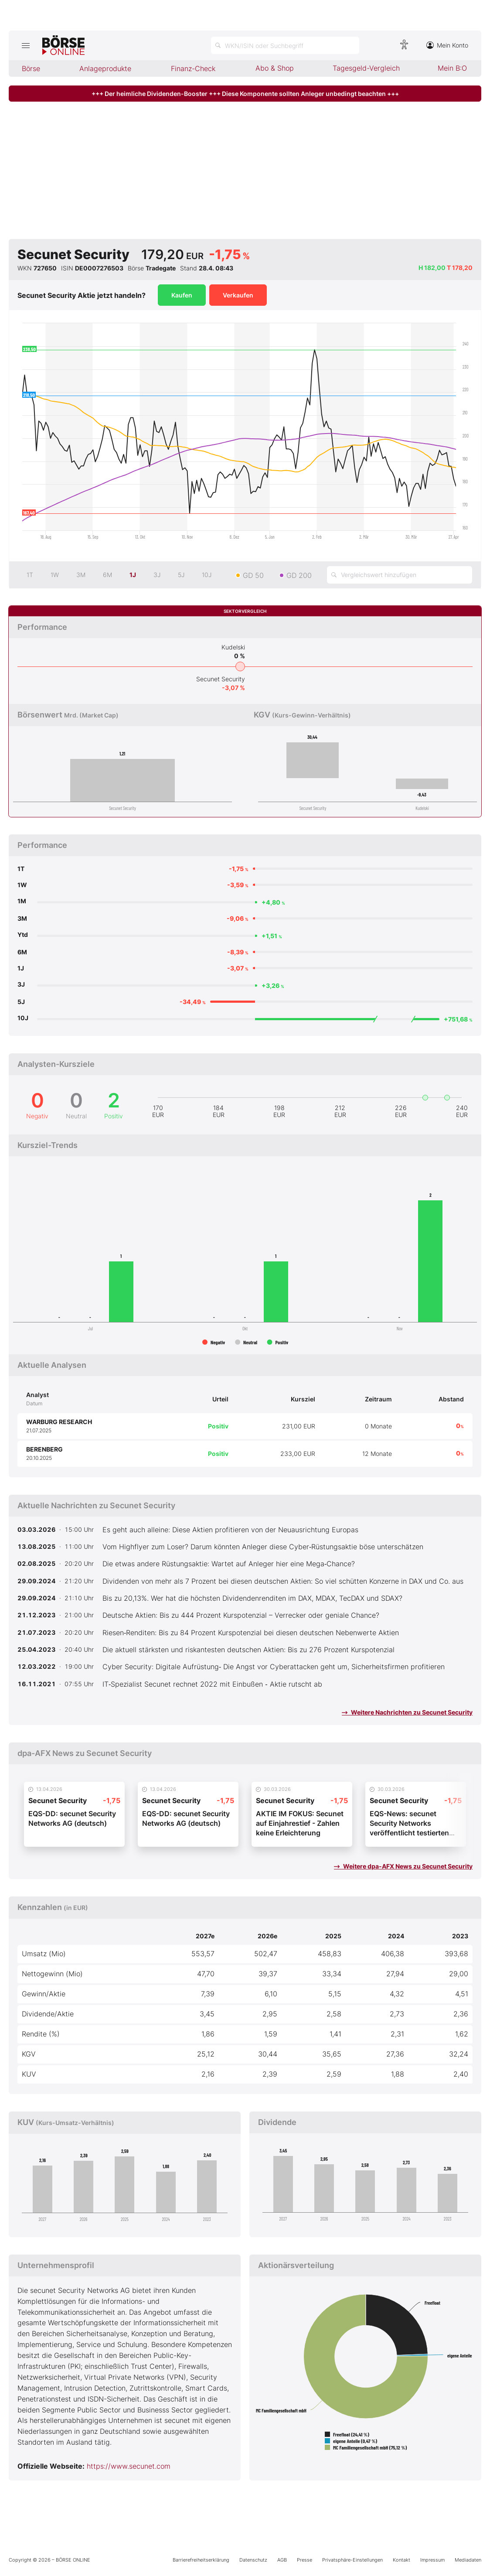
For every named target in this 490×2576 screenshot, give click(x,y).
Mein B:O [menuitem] (452, 68)
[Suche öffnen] (285, 45)
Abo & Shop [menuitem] (274, 68)
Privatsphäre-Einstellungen (352, 2560)
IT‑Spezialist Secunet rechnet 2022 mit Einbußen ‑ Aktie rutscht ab (212, 1684)
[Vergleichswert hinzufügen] (399, 575)
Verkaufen (238, 295)
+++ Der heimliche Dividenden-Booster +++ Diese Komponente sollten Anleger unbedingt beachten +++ (245, 93)
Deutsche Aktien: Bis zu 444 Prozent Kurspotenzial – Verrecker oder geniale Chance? (240, 1615)
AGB (282, 2560)
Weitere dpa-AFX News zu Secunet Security (403, 1866)
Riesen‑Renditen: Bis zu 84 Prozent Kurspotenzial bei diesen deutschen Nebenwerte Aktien (250, 1632)
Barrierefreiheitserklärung (201, 2560)
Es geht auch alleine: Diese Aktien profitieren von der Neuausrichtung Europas (230, 1529)
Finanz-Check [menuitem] (193, 68)
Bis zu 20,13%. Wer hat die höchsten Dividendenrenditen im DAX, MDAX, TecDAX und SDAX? (252, 1598)
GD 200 (299, 575)
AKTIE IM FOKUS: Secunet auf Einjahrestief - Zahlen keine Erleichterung (300, 1823)
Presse (304, 2560)
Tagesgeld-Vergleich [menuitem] (366, 68)
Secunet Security (220, 679)
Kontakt (401, 2560)
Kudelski (233, 647)
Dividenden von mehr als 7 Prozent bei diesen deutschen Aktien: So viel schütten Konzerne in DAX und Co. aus (282, 1581)
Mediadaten (468, 2560)
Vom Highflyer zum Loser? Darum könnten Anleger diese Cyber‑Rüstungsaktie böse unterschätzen (262, 1546)
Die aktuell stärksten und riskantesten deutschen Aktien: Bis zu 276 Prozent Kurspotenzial (248, 1649)
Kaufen (181, 295)
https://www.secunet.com (128, 2466)
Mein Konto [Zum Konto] (447, 45)
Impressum (432, 2560)
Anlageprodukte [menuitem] (105, 68)
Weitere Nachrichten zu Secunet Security (407, 1712)
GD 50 (253, 575)
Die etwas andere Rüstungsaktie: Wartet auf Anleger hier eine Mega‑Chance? (228, 1563)
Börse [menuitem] (31, 68)
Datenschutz (253, 2560)
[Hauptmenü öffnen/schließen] (25, 45)
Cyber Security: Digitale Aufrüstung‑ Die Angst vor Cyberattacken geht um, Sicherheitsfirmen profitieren (273, 1666)
